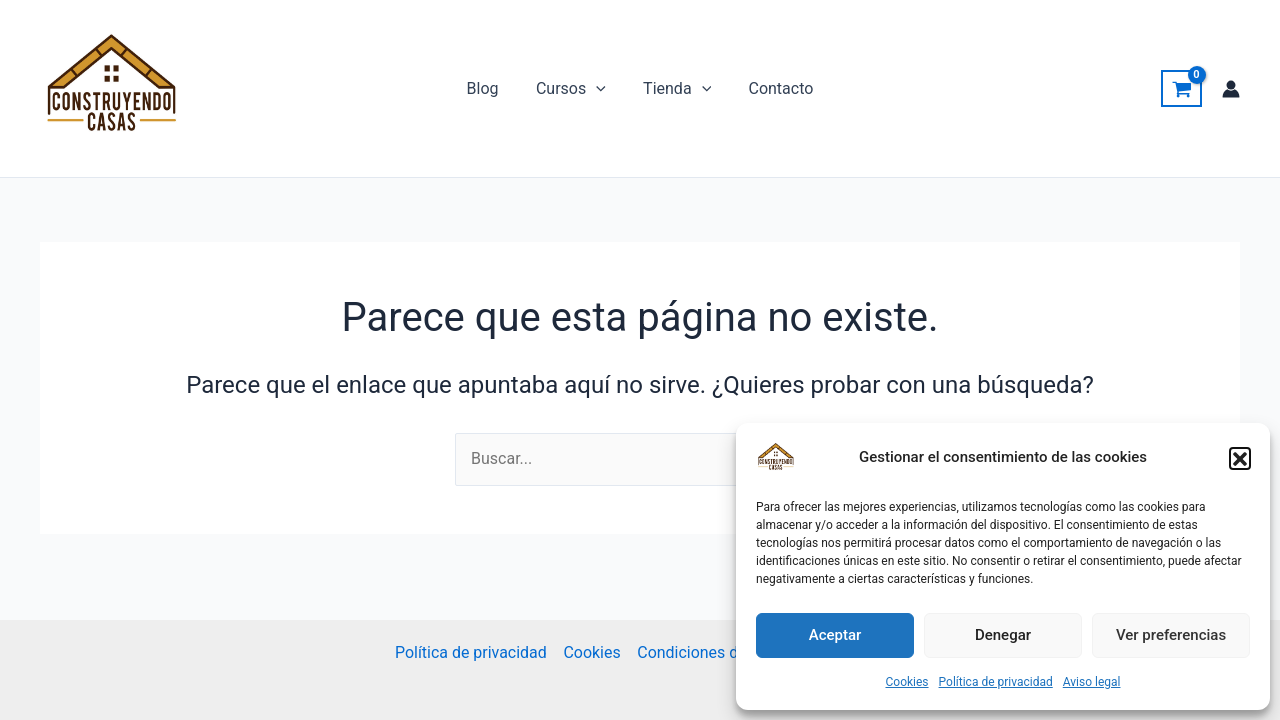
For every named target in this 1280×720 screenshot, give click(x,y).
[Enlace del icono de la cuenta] (1231, 89)
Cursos (574, 89)
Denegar (1003, 635)
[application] (599, 89)
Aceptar (835, 635)
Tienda (674, 89)
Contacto (773, 88)
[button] (1240, 458)
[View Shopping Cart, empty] (1181, 89)
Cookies (906, 682)
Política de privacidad (996, 682)
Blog (491, 88)
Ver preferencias (1171, 635)
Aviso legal (1092, 682)
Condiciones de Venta (714, 652)
